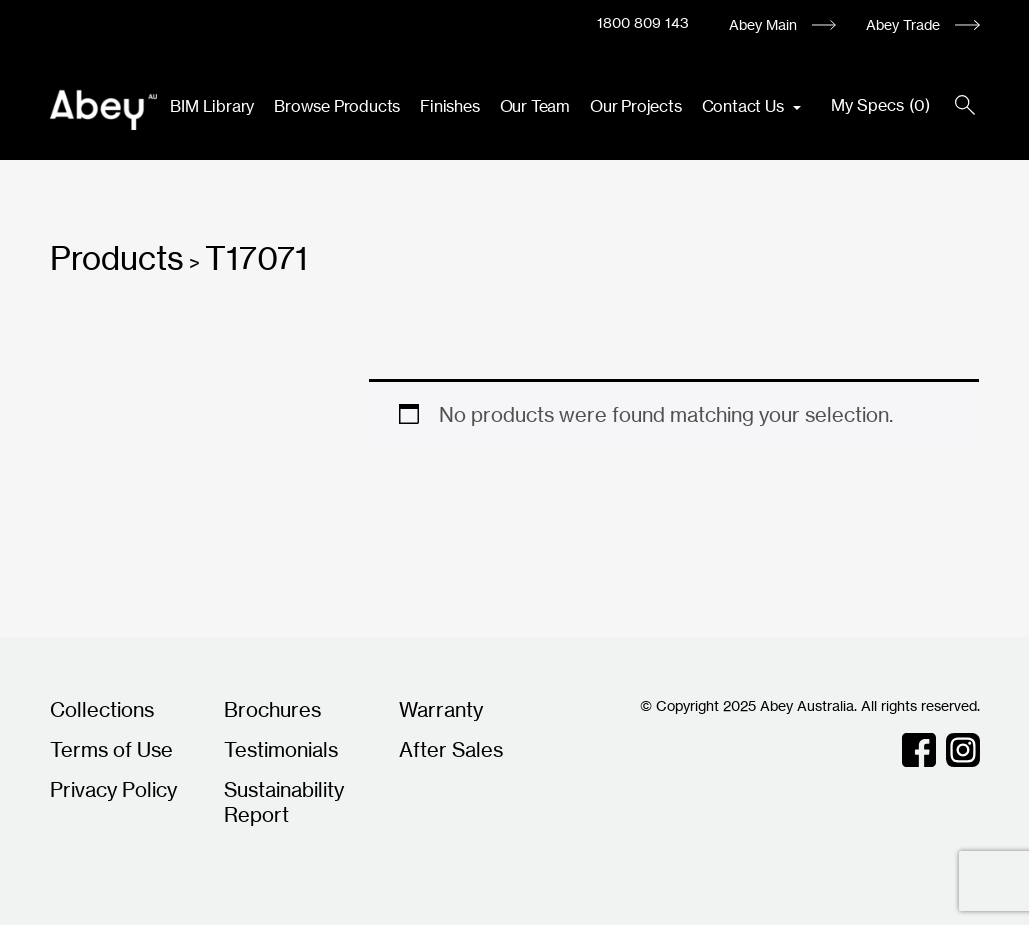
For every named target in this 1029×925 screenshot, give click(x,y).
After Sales (451, 749)
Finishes (449, 106)
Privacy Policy (113, 789)
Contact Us (745, 106)
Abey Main (763, 24)
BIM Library (212, 106)
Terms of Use (111, 749)
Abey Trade (903, 24)
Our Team (535, 106)
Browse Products (337, 106)
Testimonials (281, 749)
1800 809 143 (643, 22)
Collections (102, 709)
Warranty (441, 709)
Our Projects (636, 106)
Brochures (272, 709)
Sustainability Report (284, 802)
